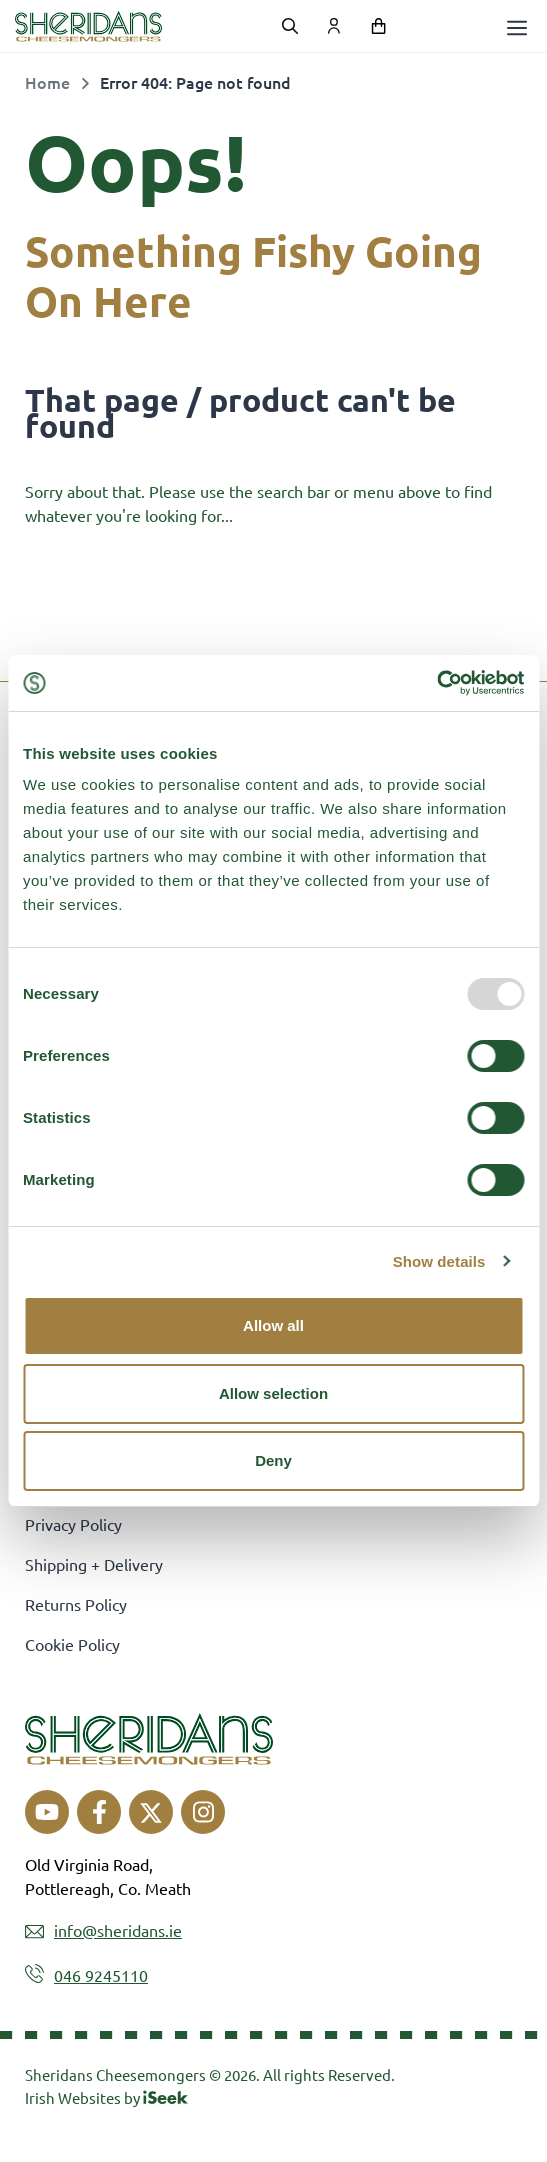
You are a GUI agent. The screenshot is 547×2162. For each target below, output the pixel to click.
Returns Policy (76, 1604)
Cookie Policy (72, 1644)
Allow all (273, 1325)
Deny (273, 1460)
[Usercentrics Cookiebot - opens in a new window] (436, 683)
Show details (439, 1261)
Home (47, 82)
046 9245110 (101, 1975)
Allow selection (273, 1393)
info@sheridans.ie (118, 1930)
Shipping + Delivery (94, 1564)
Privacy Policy (73, 1524)
